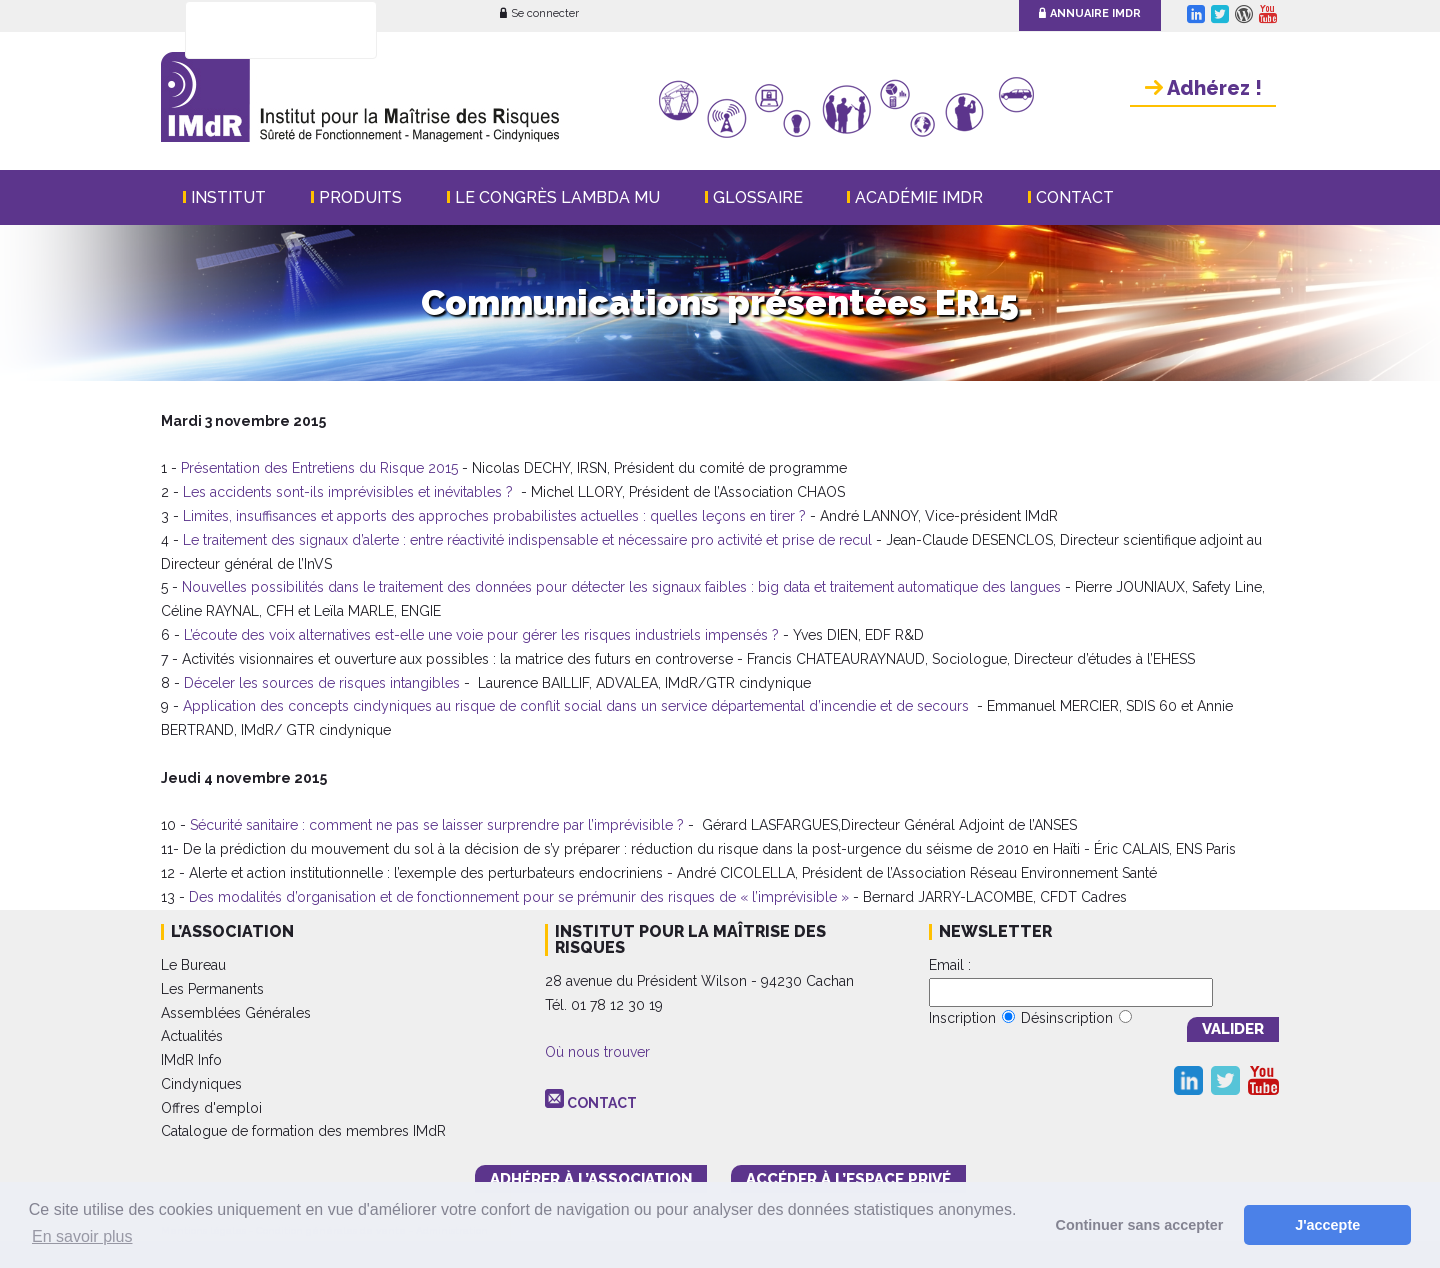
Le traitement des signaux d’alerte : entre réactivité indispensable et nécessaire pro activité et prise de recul (527, 540)
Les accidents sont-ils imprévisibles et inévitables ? (348, 492)
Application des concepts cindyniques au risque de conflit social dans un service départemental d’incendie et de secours (576, 706)
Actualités (192, 1036)
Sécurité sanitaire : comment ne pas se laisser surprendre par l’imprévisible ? (437, 825)
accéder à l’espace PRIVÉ (848, 1179)
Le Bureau (193, 965)
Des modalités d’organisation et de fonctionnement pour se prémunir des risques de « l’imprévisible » (519, 897)
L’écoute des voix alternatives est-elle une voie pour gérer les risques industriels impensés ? (481, 635)
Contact (1075, 197)
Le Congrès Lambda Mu (557, 197)
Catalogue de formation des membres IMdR (303, 1131)
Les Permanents (212, 989)
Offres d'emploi (211, 1108)
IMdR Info (191, 1060)
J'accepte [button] (1327, 1225)
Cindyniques (201, 1084)
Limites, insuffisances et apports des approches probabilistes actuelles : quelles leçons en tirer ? (494, 516)
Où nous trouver (597, 1052)
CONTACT (602, 1103)
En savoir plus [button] (82, 1236)
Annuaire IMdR (1090, 13)
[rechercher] (255, 31)
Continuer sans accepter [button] (1140, 1225)
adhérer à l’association (591, 1179)
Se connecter (539, 13)
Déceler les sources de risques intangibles (322, 683)
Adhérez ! (1203, 88)
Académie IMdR (919, 197)
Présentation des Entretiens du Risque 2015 (319, 468)
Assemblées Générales (236, 1013)
